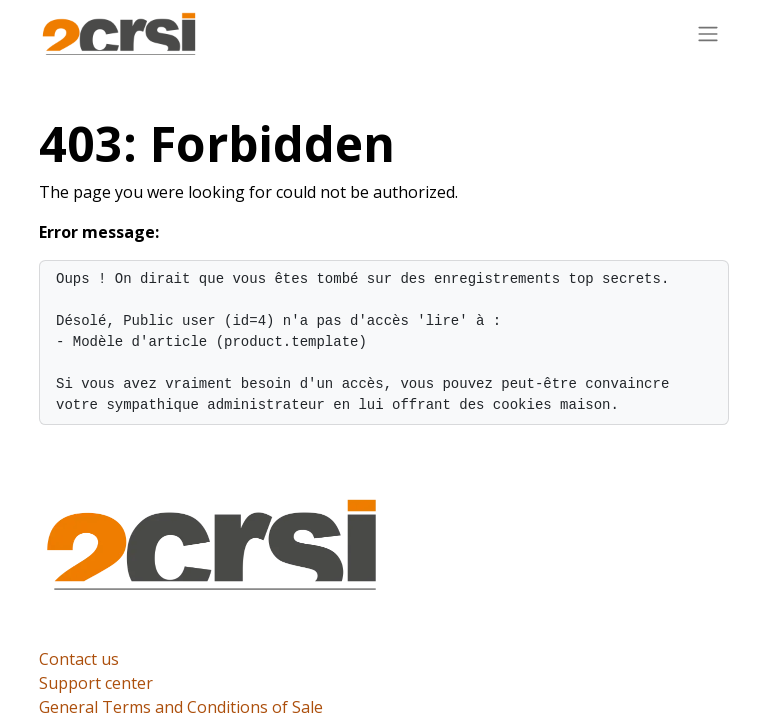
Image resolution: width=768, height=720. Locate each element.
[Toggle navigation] (708, 33)
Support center (96, 683)
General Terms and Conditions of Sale (181, 707)
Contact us (79, 659)
